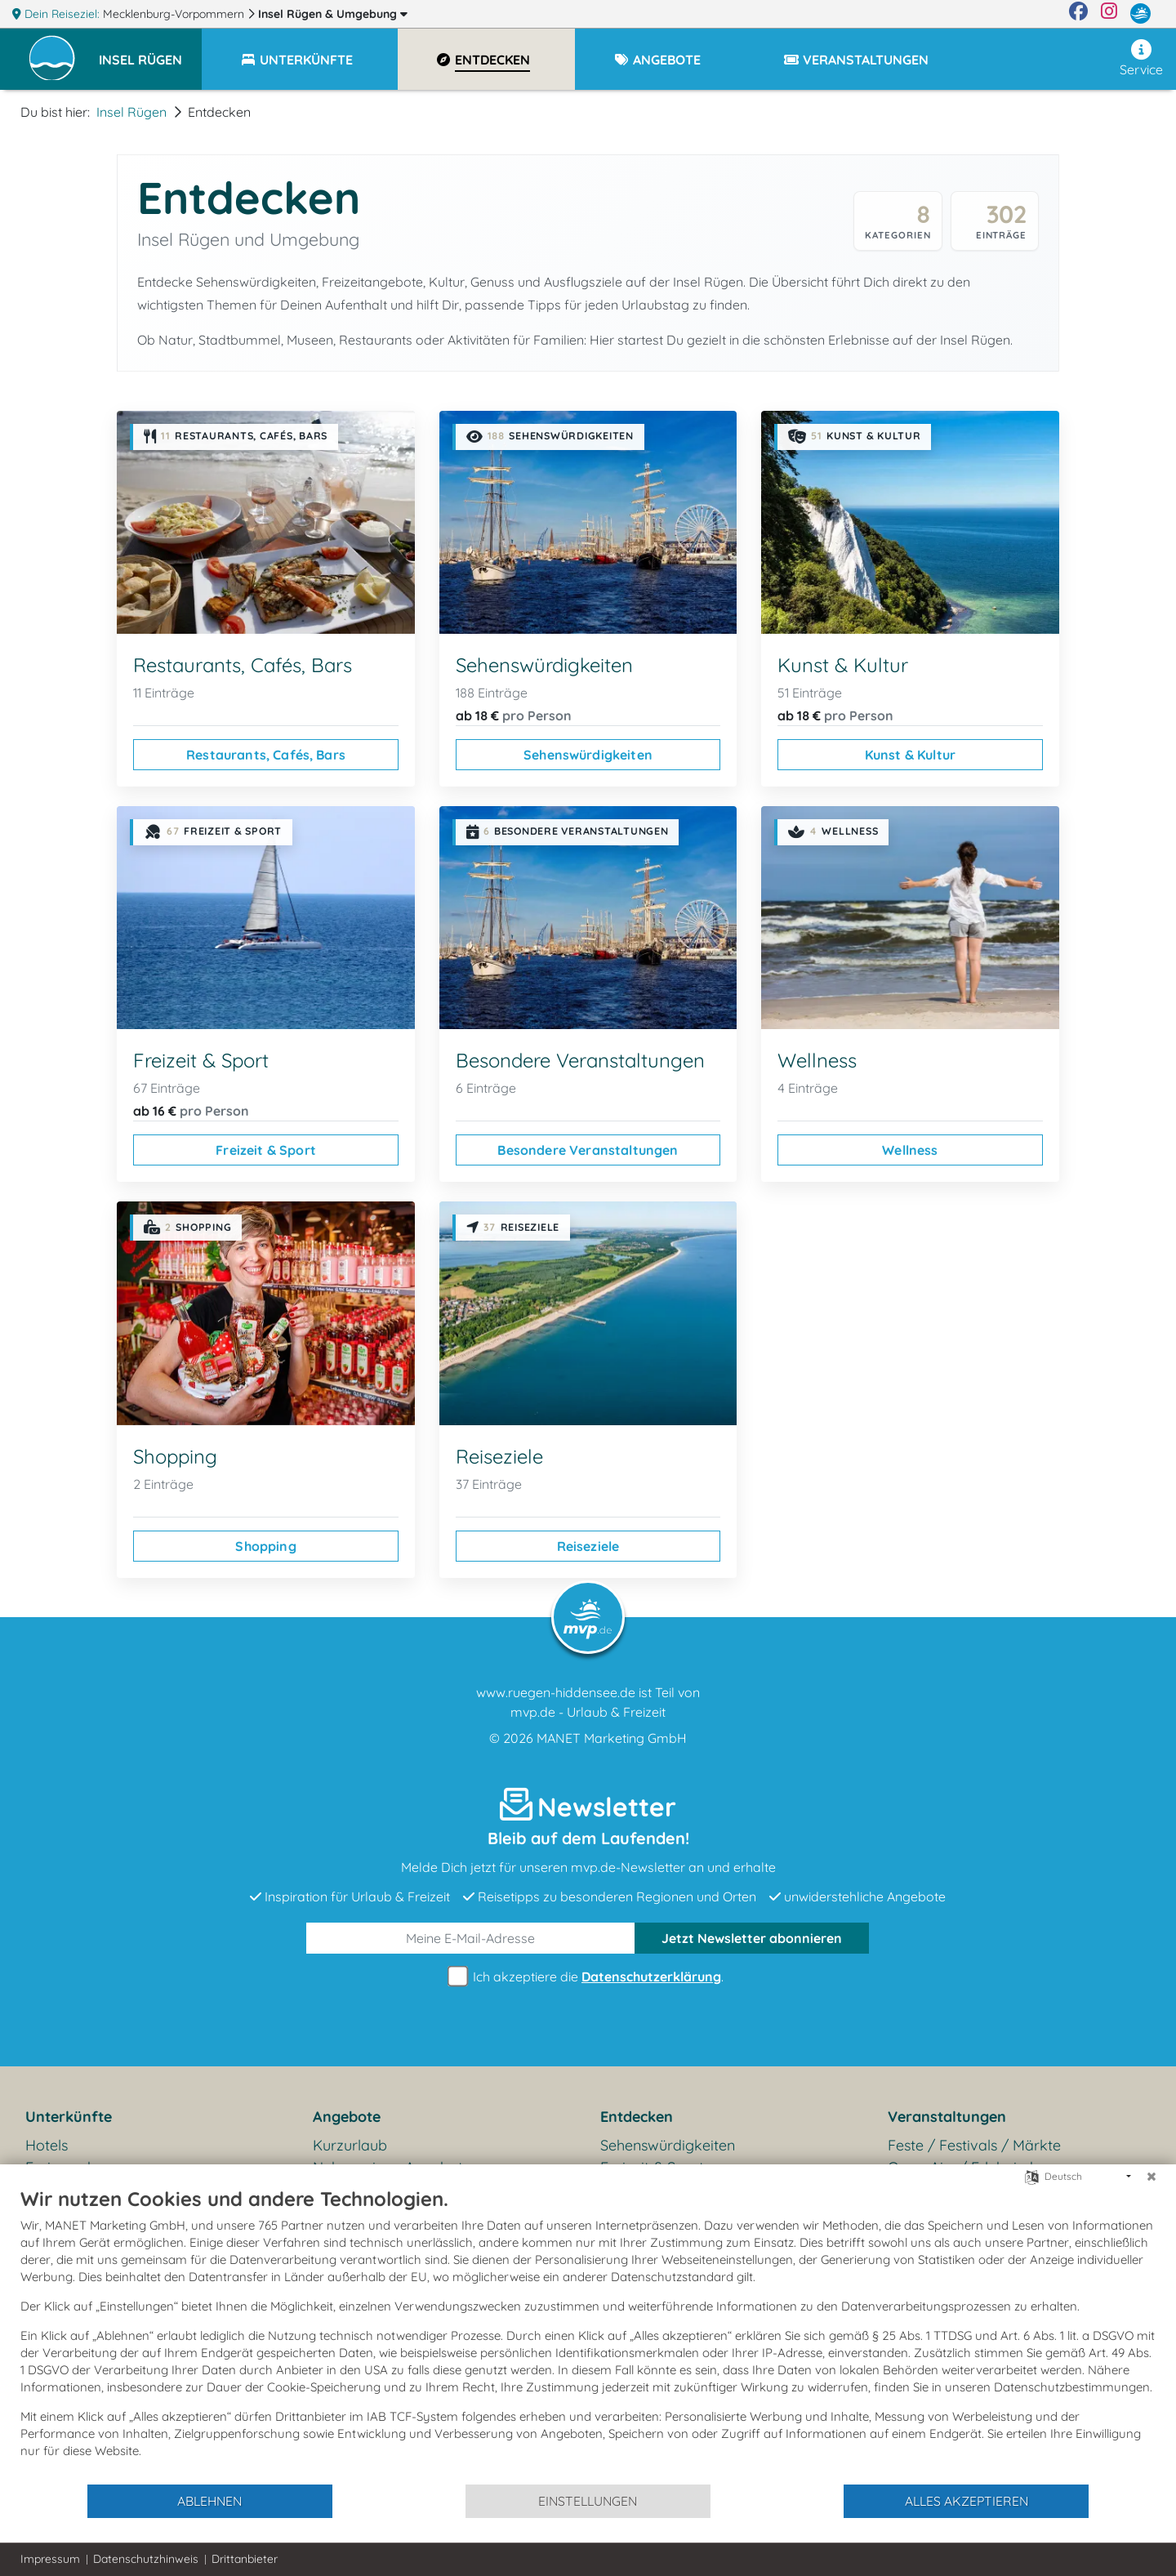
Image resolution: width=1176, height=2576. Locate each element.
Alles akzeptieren (966, 2501)
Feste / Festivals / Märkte (974, 2145)
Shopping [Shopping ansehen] (265, 1546)
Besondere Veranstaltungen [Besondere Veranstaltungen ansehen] (587, 1150)
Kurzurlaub (350, 2145)
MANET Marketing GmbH (612, 1738)
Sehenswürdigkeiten (667, 2145)
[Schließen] (1151, 2176)
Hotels (46, 2145)
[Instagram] (1109, 14)
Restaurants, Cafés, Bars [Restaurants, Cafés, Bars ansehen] (265, 755)
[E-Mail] (470, 1938)
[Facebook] (1078, 14)
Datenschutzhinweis (145, 2558)
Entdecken (636, 2116)
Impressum (50, 2558)
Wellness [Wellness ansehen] (910, 1150)
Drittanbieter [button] (245, 2558)
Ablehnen (209, 2501)
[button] (150, 52)
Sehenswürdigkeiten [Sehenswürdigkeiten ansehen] (588, 755)
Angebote (347, 2116)
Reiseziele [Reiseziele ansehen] (588, 1546)
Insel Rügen (333, 14)
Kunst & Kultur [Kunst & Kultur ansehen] (910, 755)
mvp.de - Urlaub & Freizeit (588, 1712)
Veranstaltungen (947, 2116)
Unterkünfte (68, 2116)
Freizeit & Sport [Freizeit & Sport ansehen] (266, 1150)
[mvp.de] (1140, 14)
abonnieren (752, 1938)
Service (1141, 58)
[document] (588, 2334)
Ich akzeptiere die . (588, 1977)
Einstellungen (587, 2501)
